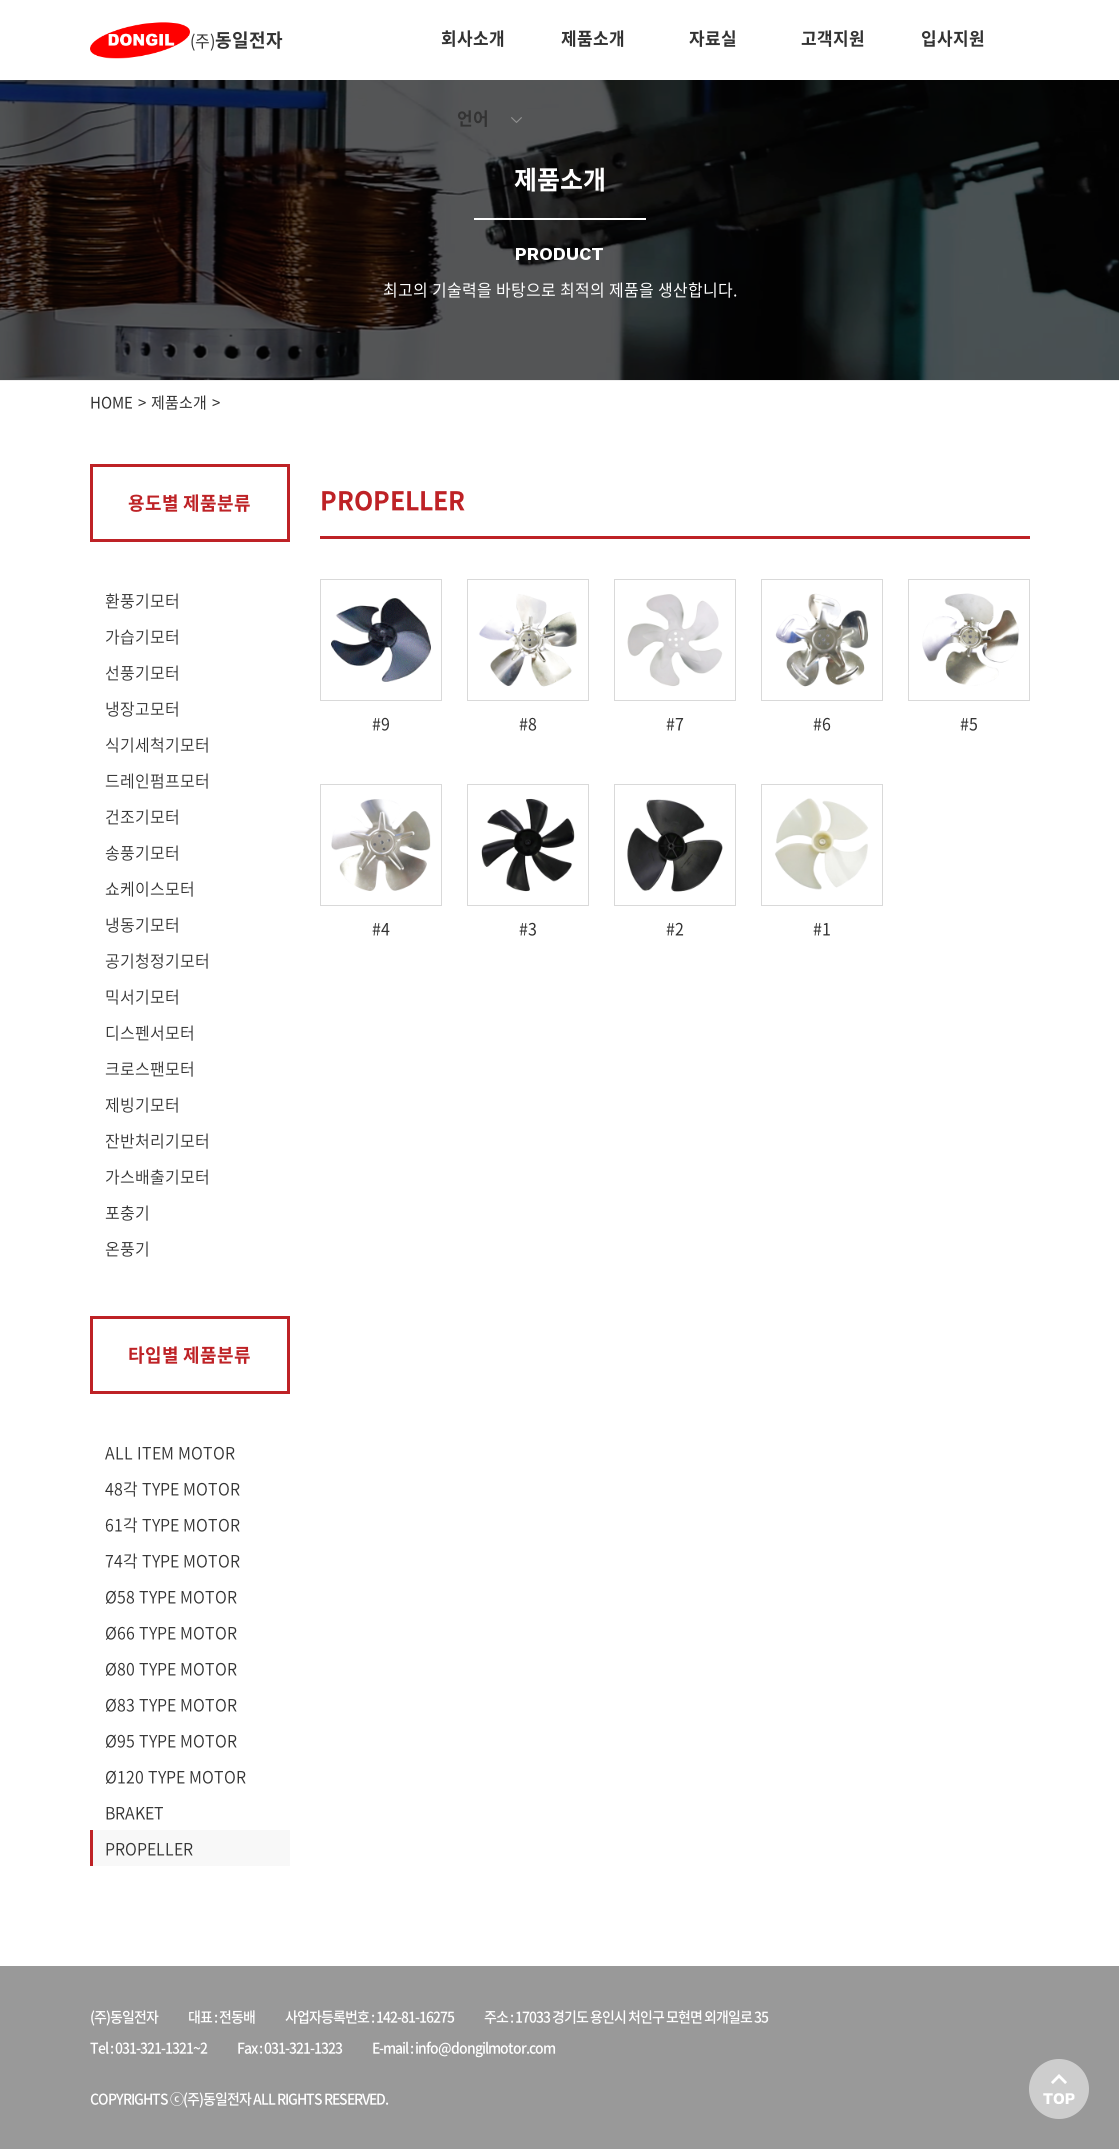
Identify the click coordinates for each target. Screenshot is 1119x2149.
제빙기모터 (142, 1104)
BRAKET (134, 1812)
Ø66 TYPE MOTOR (171, 1632)
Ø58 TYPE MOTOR (171, 1596)
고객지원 (833, 37)
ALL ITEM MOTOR (170, 1452)
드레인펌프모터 (157, 780)
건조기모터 (142, 816)
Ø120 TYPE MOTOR (175, 1776)
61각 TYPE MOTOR (172, 1524)
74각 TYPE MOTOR (172, 1560)
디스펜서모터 (150, 1032)
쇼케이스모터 (150, 888)
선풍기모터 (142, 672)
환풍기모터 (142, 600)
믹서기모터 (142, 996)
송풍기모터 (142, 852)
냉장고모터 (142, 708)
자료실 (713, 37)
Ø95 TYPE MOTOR (171, 1740)
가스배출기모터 (157, 1176)
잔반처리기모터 (157, 1140)
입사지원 (953, 37)
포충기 (127, 1212)
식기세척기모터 (157, 744)
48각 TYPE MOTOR (172, 1488)
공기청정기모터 (157, 960)
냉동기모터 (142, 924)
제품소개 (593, 37)
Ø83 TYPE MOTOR (171, 1704)
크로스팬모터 (150, 1068)
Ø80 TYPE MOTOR (171, 1668)
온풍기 (127, 1248)
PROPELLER (149, 1848)
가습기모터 (142, 636)
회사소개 (473, 37)
